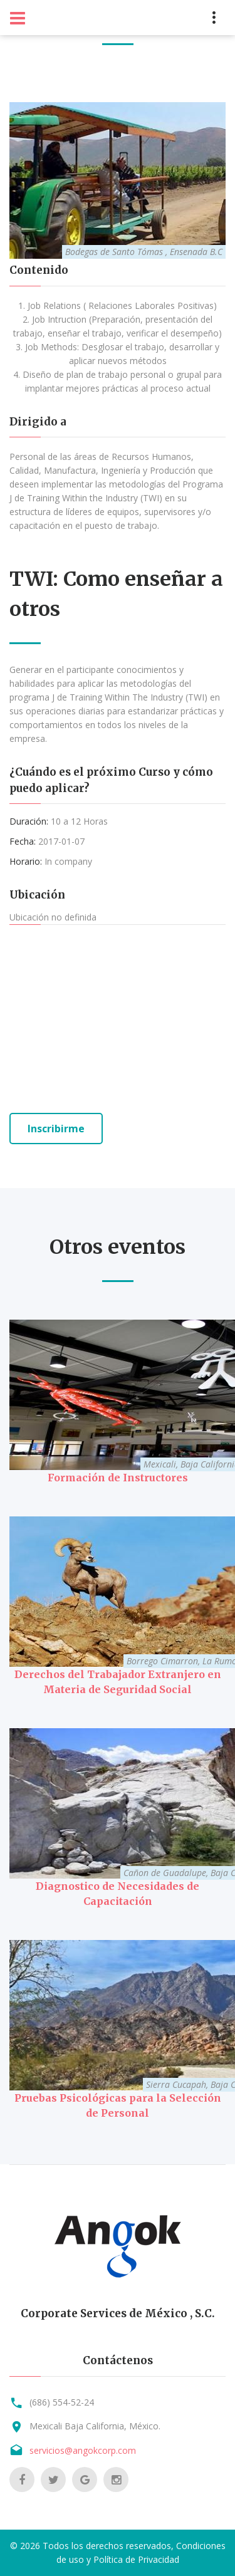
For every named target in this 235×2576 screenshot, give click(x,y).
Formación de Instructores (118, 1477)
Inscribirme (56, 1128)
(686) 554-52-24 (61, 2402)
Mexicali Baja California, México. (94, 2426)
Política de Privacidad (136, 2559)
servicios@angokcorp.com (82, 2450)
